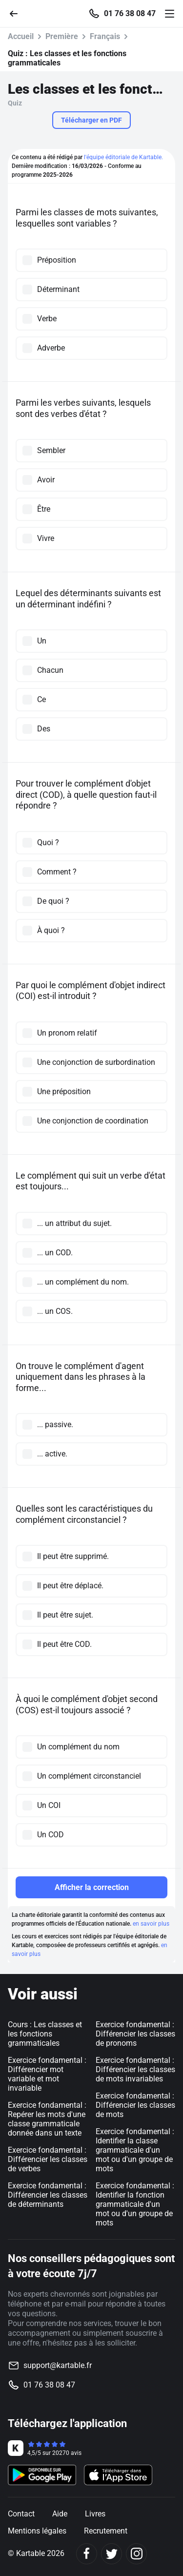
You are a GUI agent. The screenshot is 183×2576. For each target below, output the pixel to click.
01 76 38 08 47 (130, 14)
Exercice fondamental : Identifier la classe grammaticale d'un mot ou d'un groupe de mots (135, 2150)
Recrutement (105, 2530)
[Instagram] (136, 2553)
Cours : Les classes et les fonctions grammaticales (45, 2034)
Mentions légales (37, 2530)
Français (105, 36)
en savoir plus (151, 1923)
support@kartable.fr (57, 2365)
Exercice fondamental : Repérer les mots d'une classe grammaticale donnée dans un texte (47, 2119)
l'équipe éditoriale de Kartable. (123, 157)
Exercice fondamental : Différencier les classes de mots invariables (135, 2069)
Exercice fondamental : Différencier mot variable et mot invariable (47, 2074)
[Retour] (17, 13)
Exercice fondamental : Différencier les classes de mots (135, 2105)
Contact (21, 2513)
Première (61, 36)
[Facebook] (86, 2553)
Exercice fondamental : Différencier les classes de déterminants (47, 2195)
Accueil (21, 36)
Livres (95, 2513)
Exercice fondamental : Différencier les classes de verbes (47, 2159)
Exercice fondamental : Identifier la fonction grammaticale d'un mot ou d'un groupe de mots (135, 2204)
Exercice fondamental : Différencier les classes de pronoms (135, 2034)
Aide (59, 2513)
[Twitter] (111, 2553)
